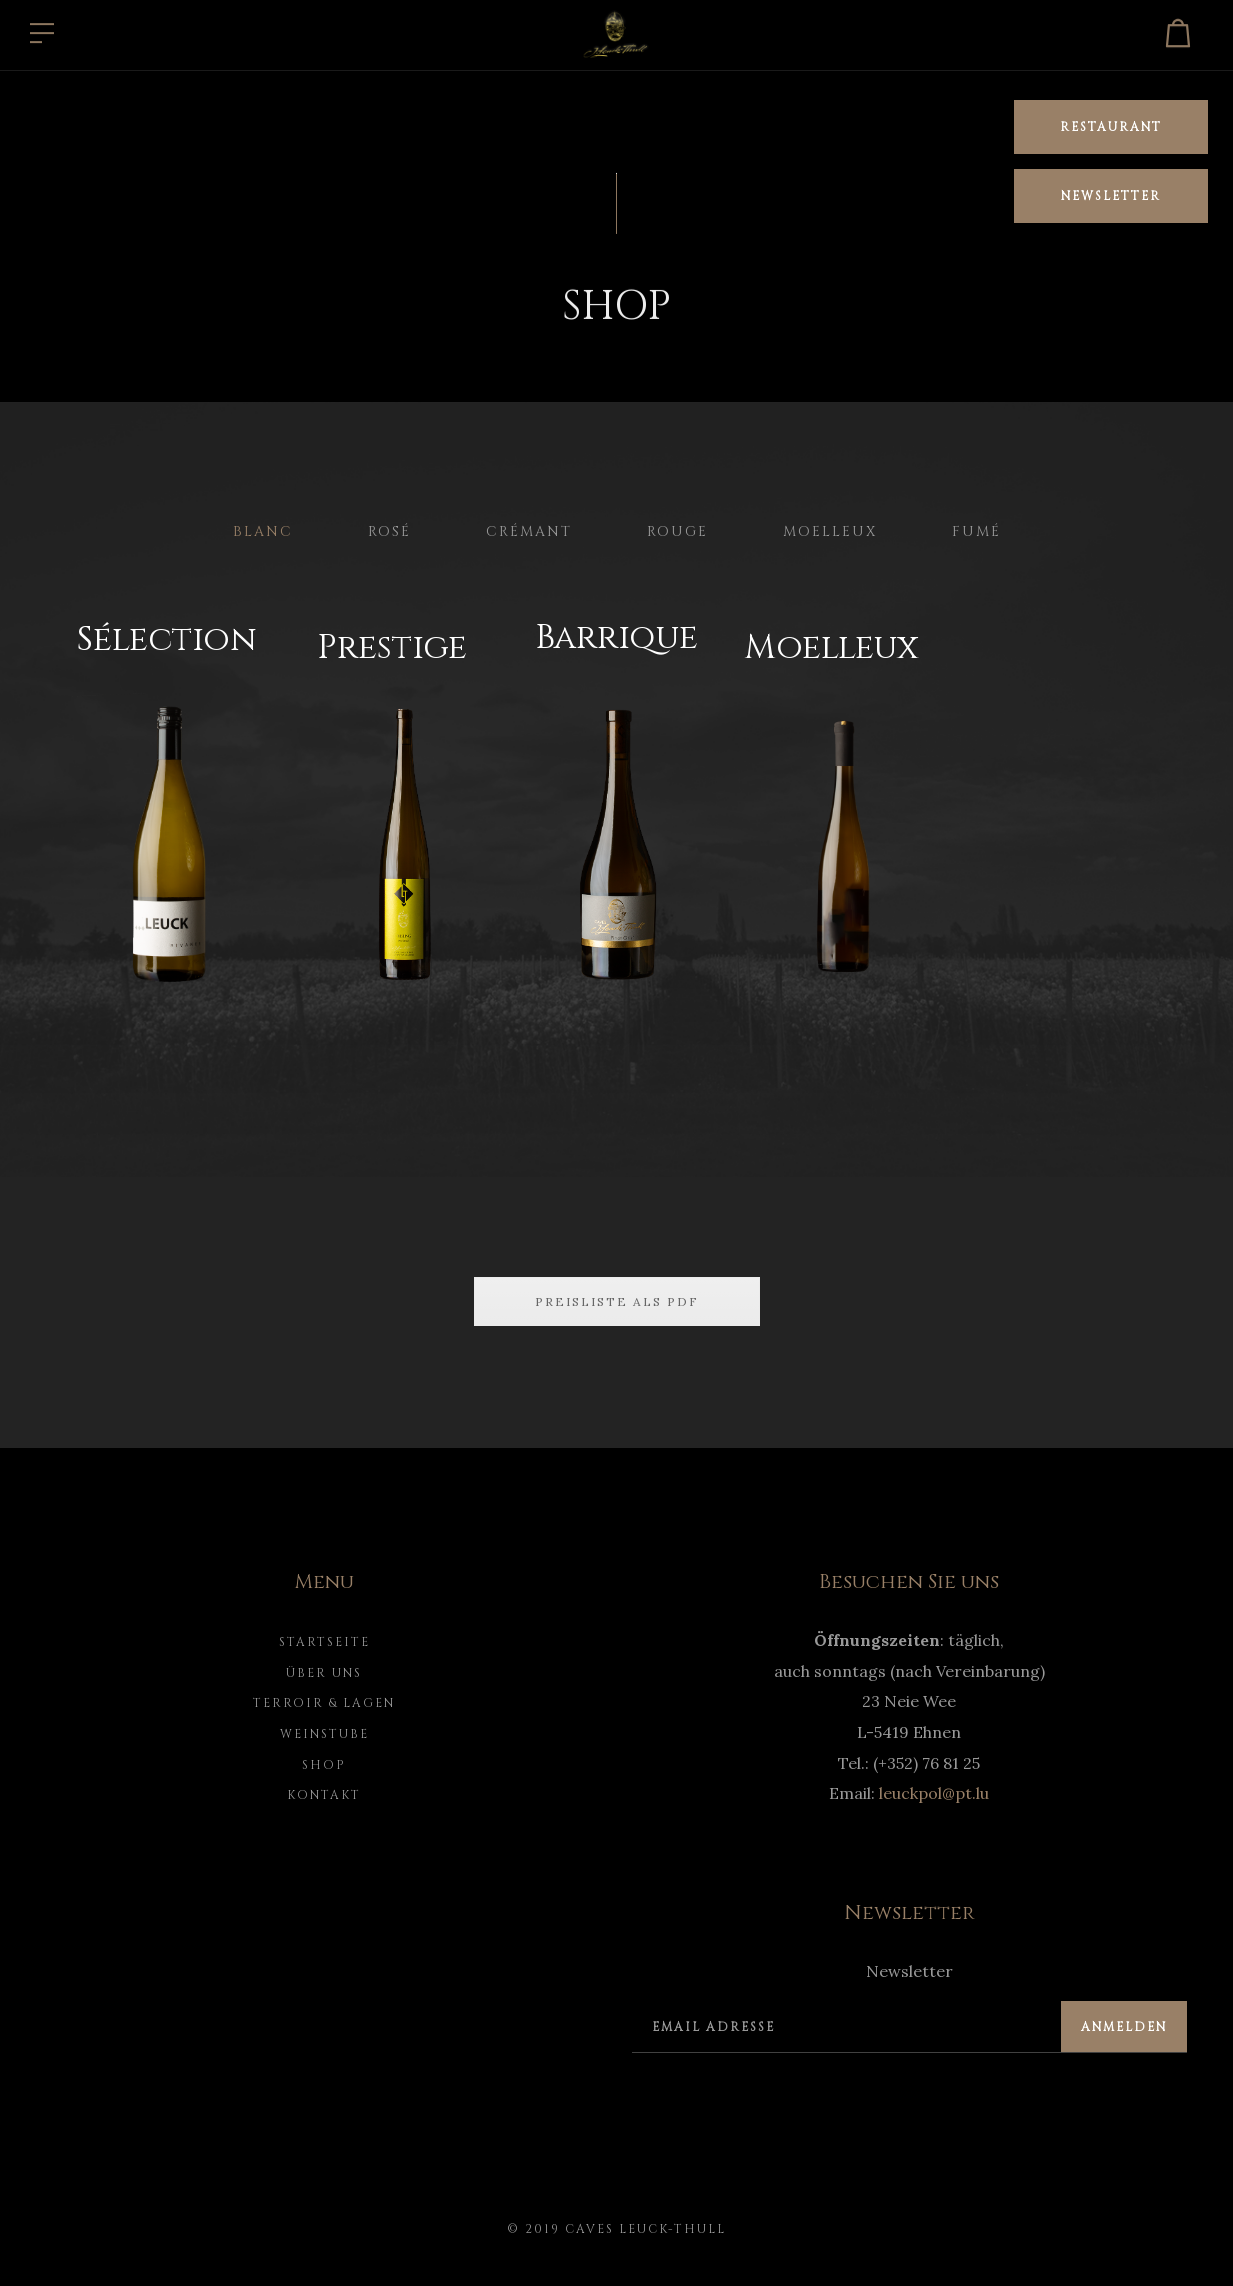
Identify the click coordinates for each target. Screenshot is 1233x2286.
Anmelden (1124, 2027)
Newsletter (1111, 196)
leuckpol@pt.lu (934, 1793)
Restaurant (1111, 127)
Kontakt (324, 1795)
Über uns (324, 1673)
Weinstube (324, 1734)
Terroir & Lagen (324, 1703)
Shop (324, 1765)
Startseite (324, 1642)
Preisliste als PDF (617, 1301)
